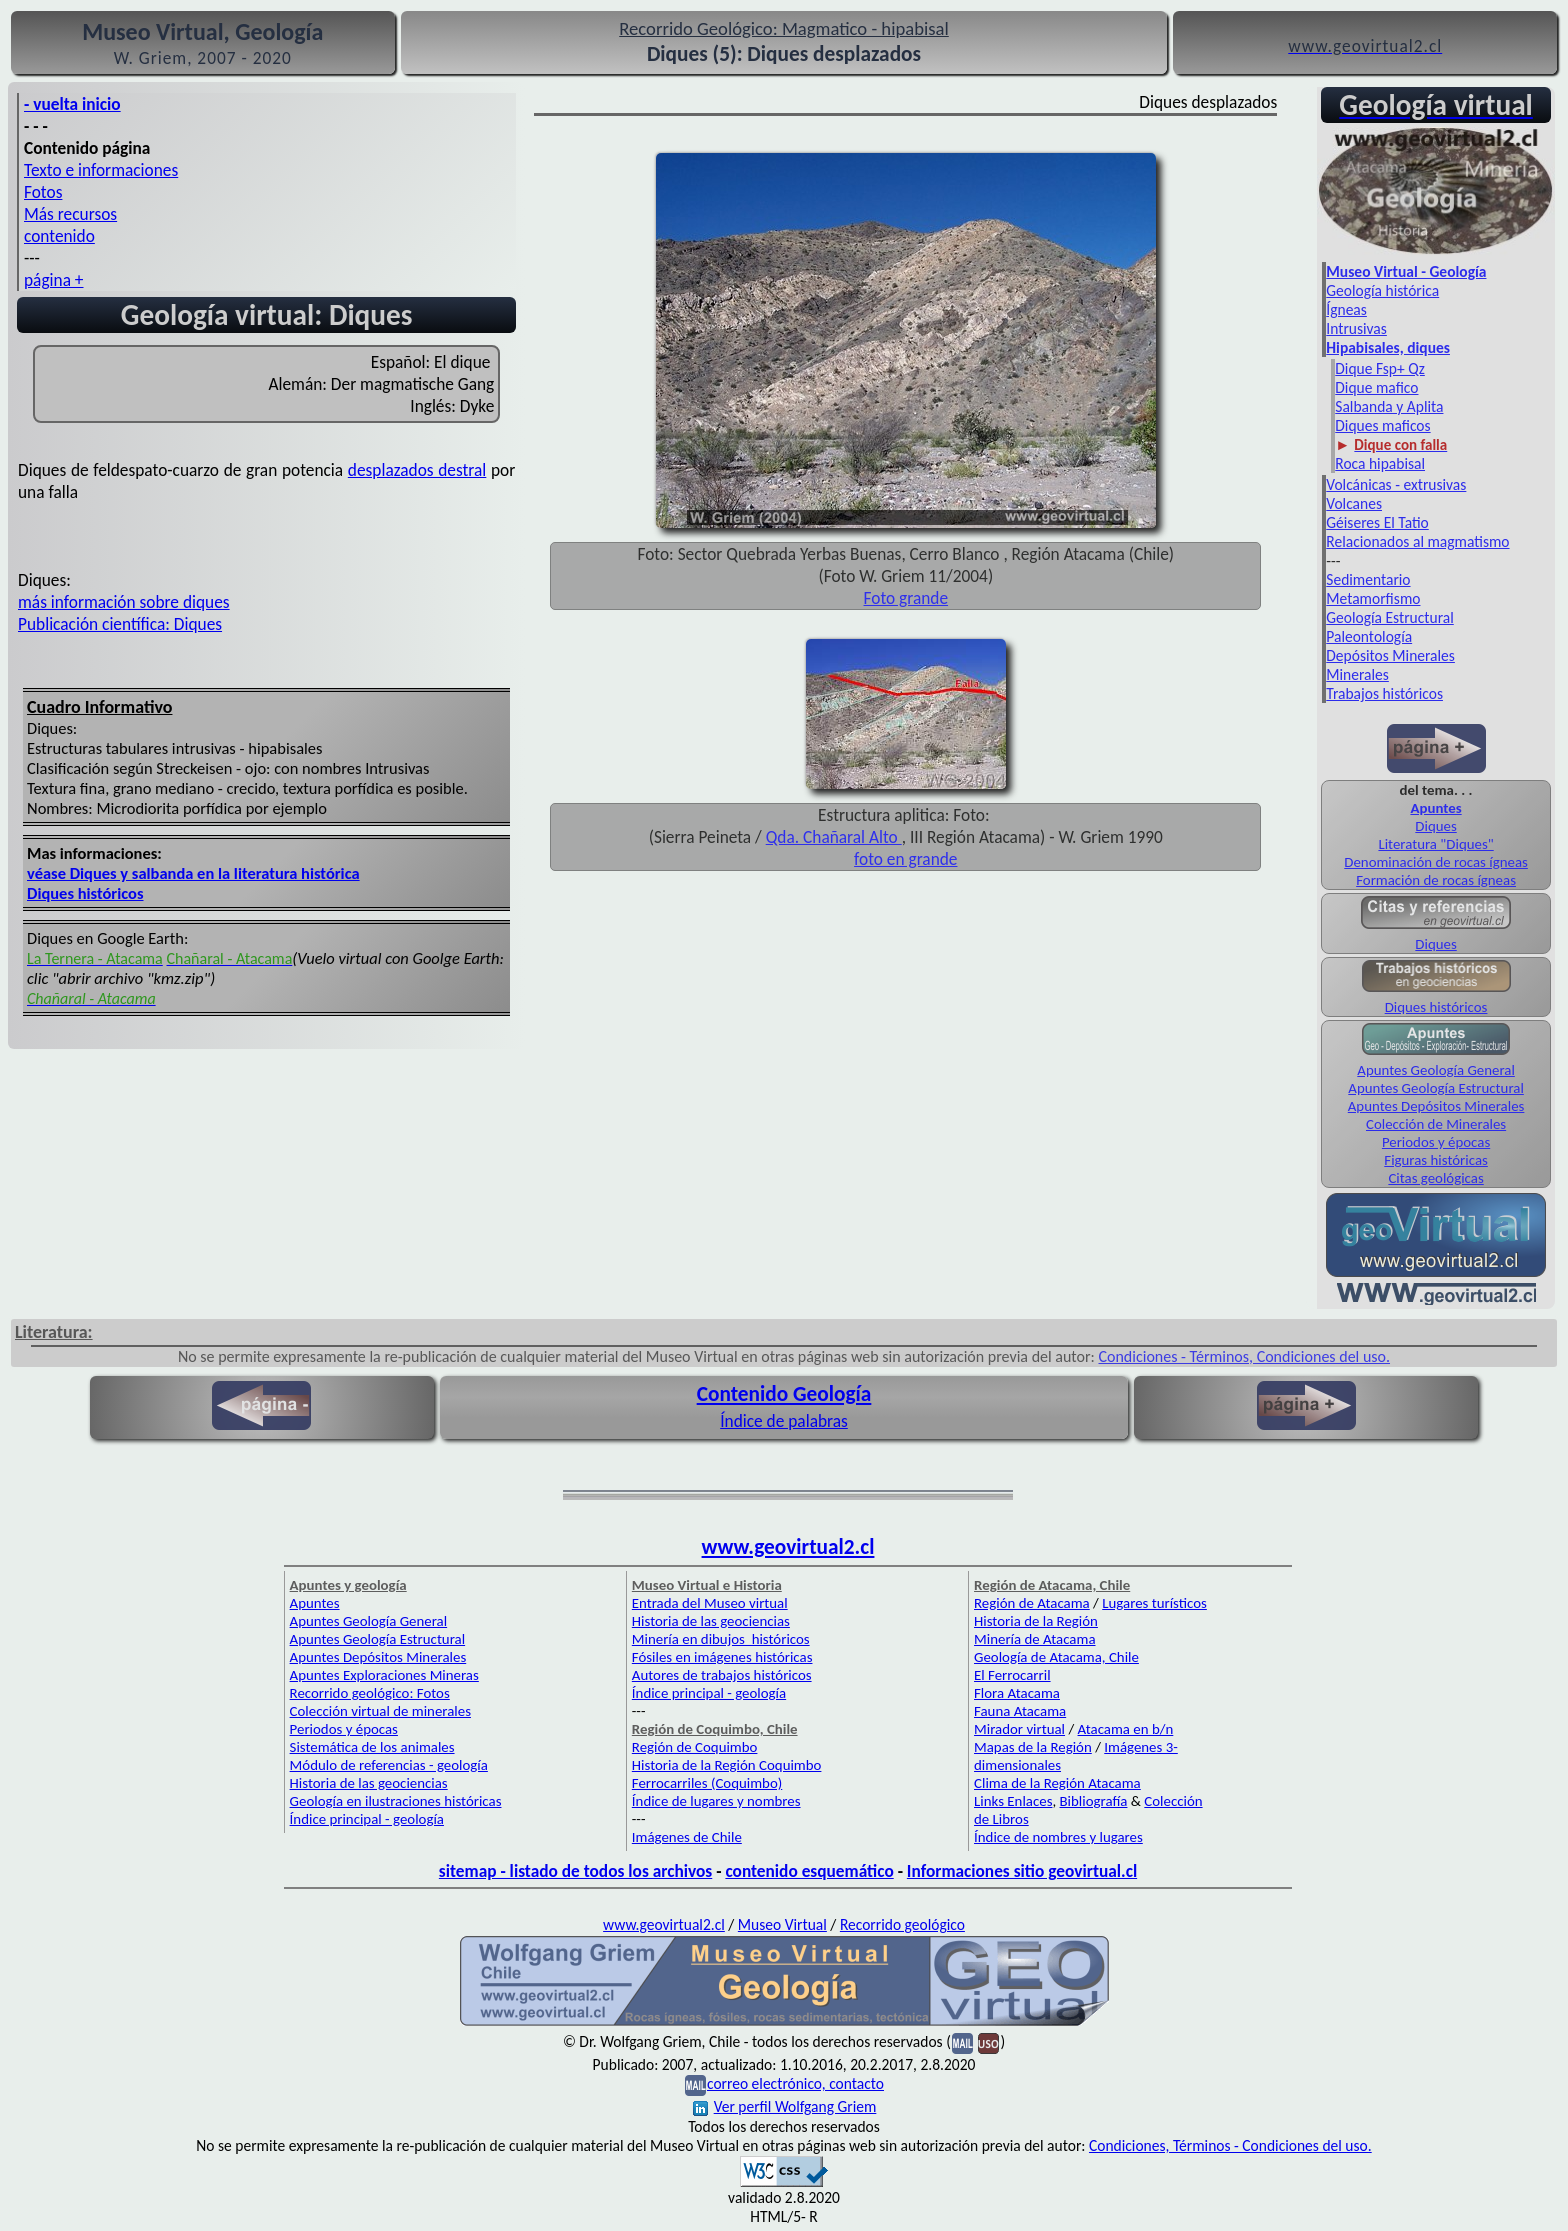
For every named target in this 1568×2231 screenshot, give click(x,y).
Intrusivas (1356, 328)
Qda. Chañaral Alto (834, 837)
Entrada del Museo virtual (710, 1603)
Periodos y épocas (1436, 1142)
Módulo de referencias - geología (389, 1765)
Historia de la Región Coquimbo (727, 1765)
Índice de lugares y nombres (716, 1801)
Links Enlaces (1013, 1801)
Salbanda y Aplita (1389, 406)
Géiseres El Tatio (1377, 522)
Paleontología (1369, 636)
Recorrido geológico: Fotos (370, 1693)
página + (54, 280)
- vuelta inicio (72, 104)
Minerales (1357, 674)
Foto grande (906, 598)
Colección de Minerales (1436, 1124)
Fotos (43, 192)
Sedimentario (1368, 579)
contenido (59, 236)
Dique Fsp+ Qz (1380, 368)
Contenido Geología (784, 1394)
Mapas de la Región (1033, 1747)
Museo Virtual (782, 1924)
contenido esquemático (809, 1871)
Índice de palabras (784, 1421)
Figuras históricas (1436, 1160)
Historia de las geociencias (369, 1783)
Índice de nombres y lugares (1058, 1837)
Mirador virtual (1019, 1729)
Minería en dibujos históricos (721, 1639)
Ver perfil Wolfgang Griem (785, 2106)
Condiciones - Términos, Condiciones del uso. (1244, 1356)
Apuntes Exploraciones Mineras (384, 1675)
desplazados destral (417, 470)
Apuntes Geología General (1436, 1070)
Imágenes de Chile (687, 1837)
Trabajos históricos (1384, 693)
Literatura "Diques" (1435, 844)
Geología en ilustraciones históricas (396, 1801)
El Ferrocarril (1012, 1675)
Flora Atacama (1017, 1693)
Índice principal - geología (367, 1819)
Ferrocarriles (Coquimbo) (707, 1783)
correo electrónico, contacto (795, 2083)
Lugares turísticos (1154, 1603)
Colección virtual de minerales (380, 1711)
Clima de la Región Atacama (1057, 1783)
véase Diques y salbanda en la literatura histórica (193, 873)
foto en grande (905, 859)
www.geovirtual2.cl (788, 1547)
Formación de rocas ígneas (1436, 880)
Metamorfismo (1373, 598)
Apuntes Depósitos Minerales (1436, 1106)
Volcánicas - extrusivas (1396, 484)
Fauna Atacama (1020, 1711)
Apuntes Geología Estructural (1436, 1088)
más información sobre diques (124, 602)
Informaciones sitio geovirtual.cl (1022, 1871)
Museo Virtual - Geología (1406, 271)
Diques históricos (85, 893)
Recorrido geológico (902, 1924)
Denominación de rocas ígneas (1436, 862)
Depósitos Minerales (1390, 655)
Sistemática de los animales (372, 1747)
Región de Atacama (1032, 1603)
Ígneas (1346, 309)
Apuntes (315, 1603)
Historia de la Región (1036, 1621)
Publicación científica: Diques (120, 624)
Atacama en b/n (1126, 1729)
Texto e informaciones (101, 170)
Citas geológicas (1435, 1178)
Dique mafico (1376, 387)
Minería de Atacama (1034, 1639)
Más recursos (70, 214)
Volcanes (1354, 503)
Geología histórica (1382, 290)
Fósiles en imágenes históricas (722, 1657)
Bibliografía (1094, 1801)
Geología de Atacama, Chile (1056, 1657)
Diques (1435, 826)
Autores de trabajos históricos (722, 1675)
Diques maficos (1382, 425)
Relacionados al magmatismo (1417, 541)
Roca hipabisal (1380, 463)
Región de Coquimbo (695, 1747)
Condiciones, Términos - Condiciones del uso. (1230, 2145)
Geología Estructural (1389, 617)
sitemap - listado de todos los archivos (575, 1871)
